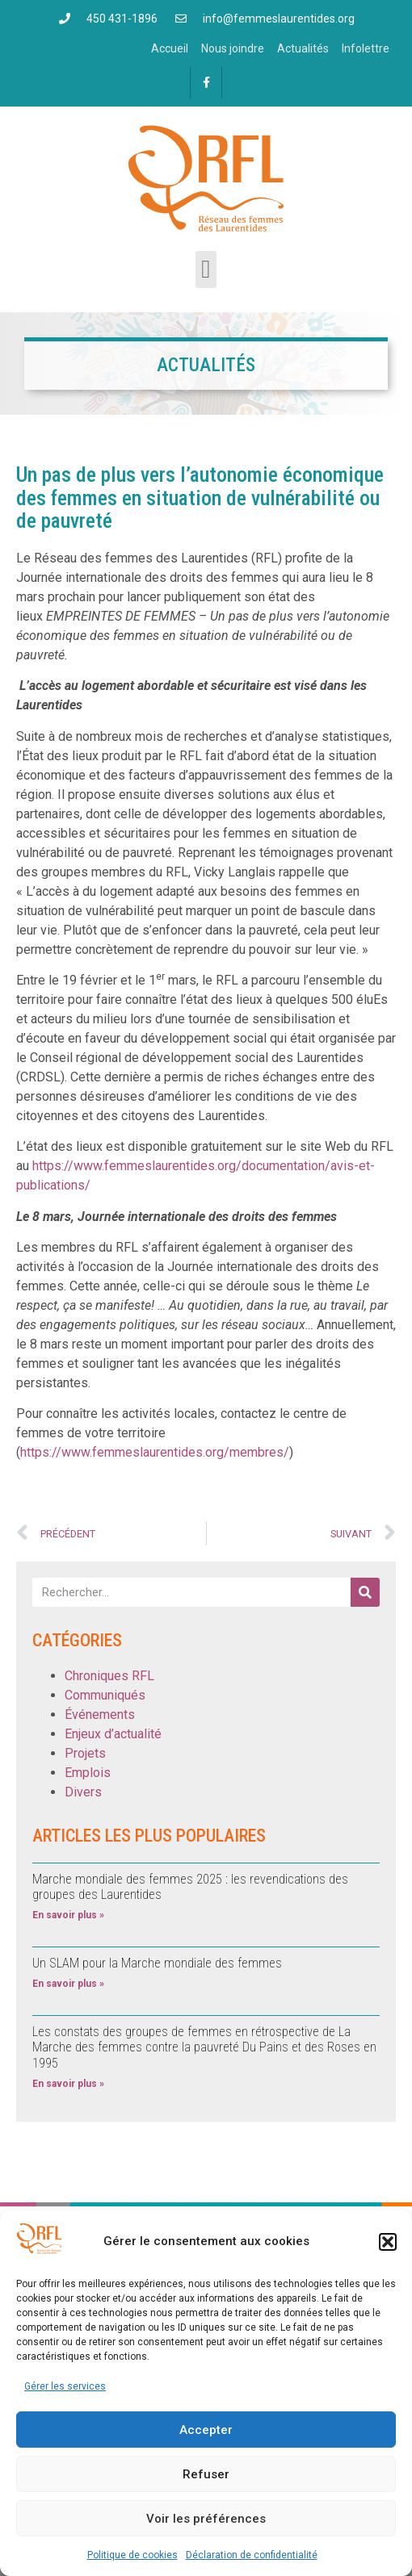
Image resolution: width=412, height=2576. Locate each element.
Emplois (88, 1772)
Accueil (169, 48)
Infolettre (365, 48)
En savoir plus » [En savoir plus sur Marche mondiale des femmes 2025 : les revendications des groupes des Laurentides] (68, 1915)
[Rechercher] (365, 1592)
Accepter (206, 2430)
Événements (100, 1714)
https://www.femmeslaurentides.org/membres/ (154, 1452)
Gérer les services (65, 2386)
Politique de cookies (132, 2555)
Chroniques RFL (109, 1675)
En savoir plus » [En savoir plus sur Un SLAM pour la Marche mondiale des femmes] (68, 1983)
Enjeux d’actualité (113, 1734)
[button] (388, 2242)
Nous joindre (232, 48)
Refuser (206, 2474)
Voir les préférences (206, 2518)
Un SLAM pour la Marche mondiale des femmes (157, 1963)
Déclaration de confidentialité (251, 2555)
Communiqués (105, 1695)
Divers (83, 1792)
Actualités (303, 48)
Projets (85, 1753)
